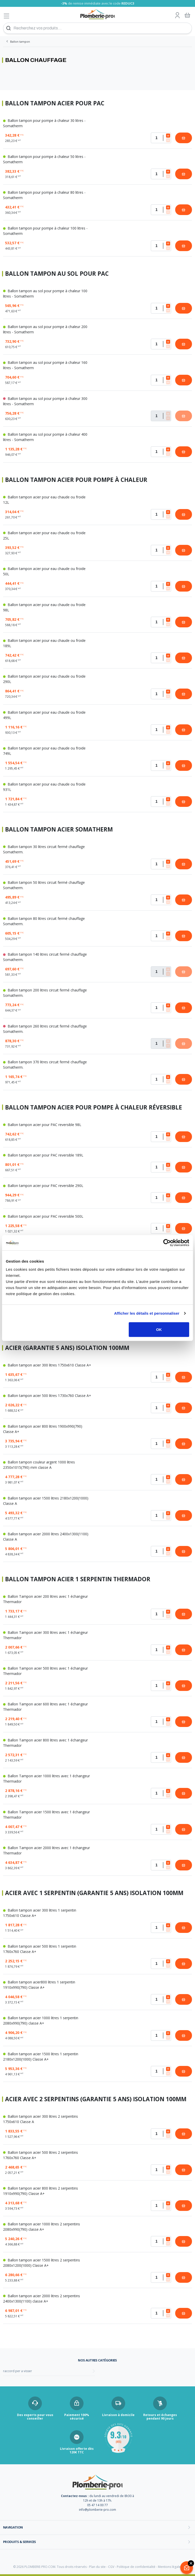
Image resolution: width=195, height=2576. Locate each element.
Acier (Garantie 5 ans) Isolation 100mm (67, 1348)
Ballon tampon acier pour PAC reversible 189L (43, 1155)
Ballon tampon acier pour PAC (54, 103)
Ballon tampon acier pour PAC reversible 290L (43, 1185)
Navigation (13, 2527)
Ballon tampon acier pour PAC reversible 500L (43, 1216)
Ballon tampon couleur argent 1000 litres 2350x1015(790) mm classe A (39, 1465)
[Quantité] (161, 138)
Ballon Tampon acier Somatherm (59, 829)
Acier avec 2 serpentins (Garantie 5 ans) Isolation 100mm (95, 2099)
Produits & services (19, 2541)
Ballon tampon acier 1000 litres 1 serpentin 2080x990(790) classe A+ (40, 2020)
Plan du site (97, 2567)
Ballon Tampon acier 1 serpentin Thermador (77, 1579)
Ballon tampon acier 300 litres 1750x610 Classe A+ (47, 1365)
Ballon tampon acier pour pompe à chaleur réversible (93, 1107)
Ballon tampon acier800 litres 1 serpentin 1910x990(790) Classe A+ (39, 1985)
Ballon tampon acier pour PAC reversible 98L (42, 1124)
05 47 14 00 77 (97, 2505)
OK (159, 1329)
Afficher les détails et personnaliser (146, 1313)
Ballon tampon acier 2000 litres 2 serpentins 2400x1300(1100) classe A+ (41, 2298)
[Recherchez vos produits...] (97, 28)
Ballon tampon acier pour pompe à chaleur (76, 480)
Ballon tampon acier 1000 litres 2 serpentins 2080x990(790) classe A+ (41, 2227)
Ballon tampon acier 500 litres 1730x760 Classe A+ (47, 1395)
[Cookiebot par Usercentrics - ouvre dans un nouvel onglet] (167, 1243)
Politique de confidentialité (136, 2567)
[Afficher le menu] (6, 15)
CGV (111, 2567)
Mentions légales (170, 2567)
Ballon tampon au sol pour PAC (57, 274)
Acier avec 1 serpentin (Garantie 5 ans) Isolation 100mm (94, 1893)
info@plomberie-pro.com (97, 2509)
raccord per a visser (17, 2371)
